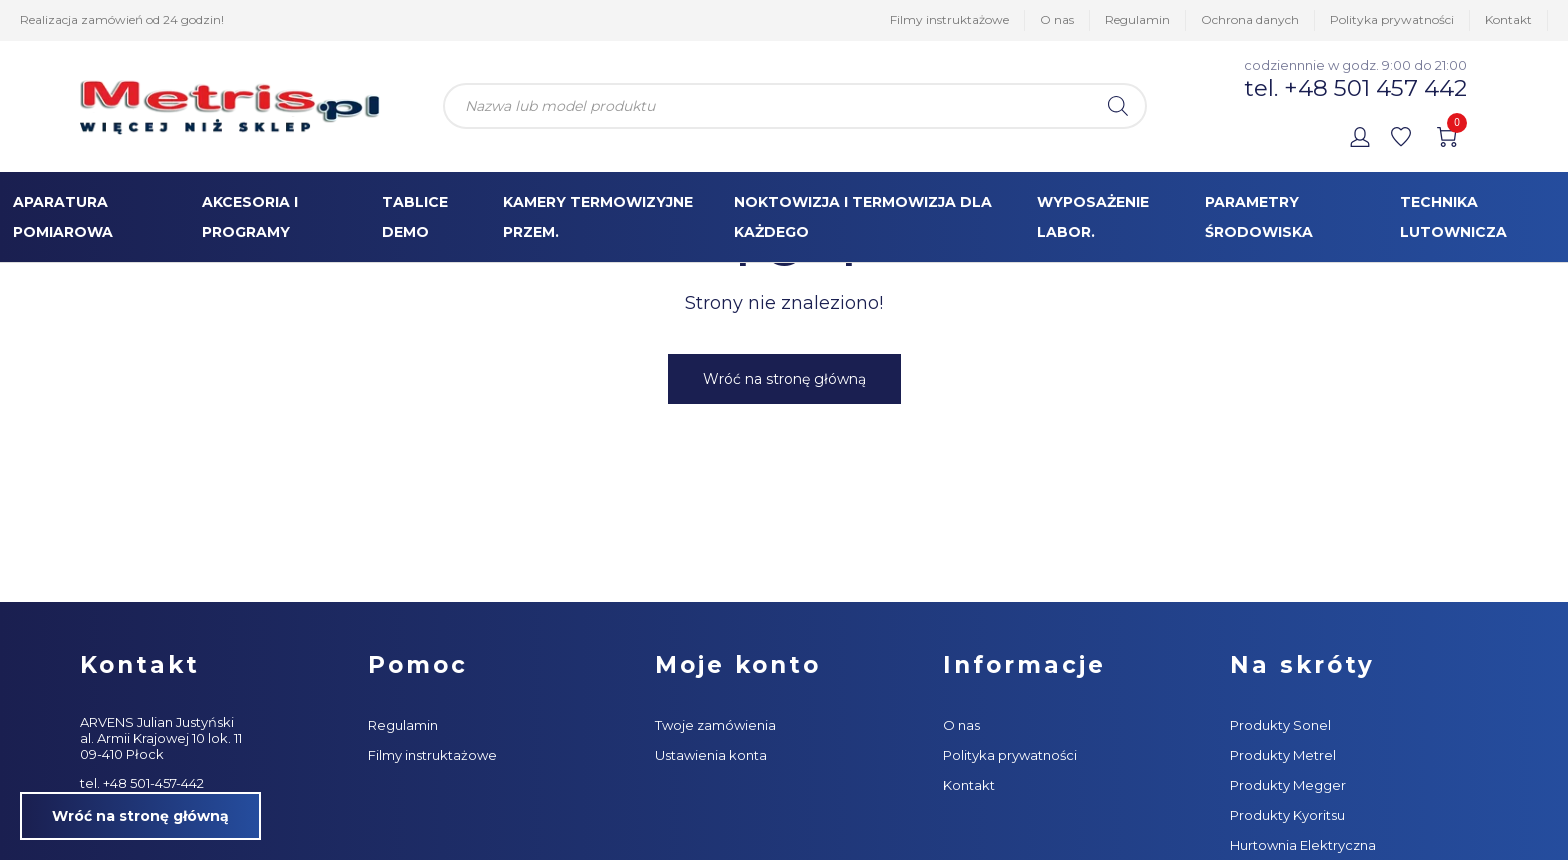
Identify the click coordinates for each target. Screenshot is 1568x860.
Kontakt (1508, 19)
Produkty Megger (1288, 785)
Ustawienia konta (711, 755)
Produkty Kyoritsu (1287, 815)
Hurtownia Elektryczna (1303, 845)
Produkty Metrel (1283, 755)
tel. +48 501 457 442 (1355, 88)
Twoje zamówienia (715, 725)
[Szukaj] (1118, 106)
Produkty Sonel (1280, 725)
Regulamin (1137, 19)
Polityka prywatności (1392, 19)
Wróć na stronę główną (784, 379)
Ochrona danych (1250, 19)
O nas (1057, 19)
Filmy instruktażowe (949, 19)
